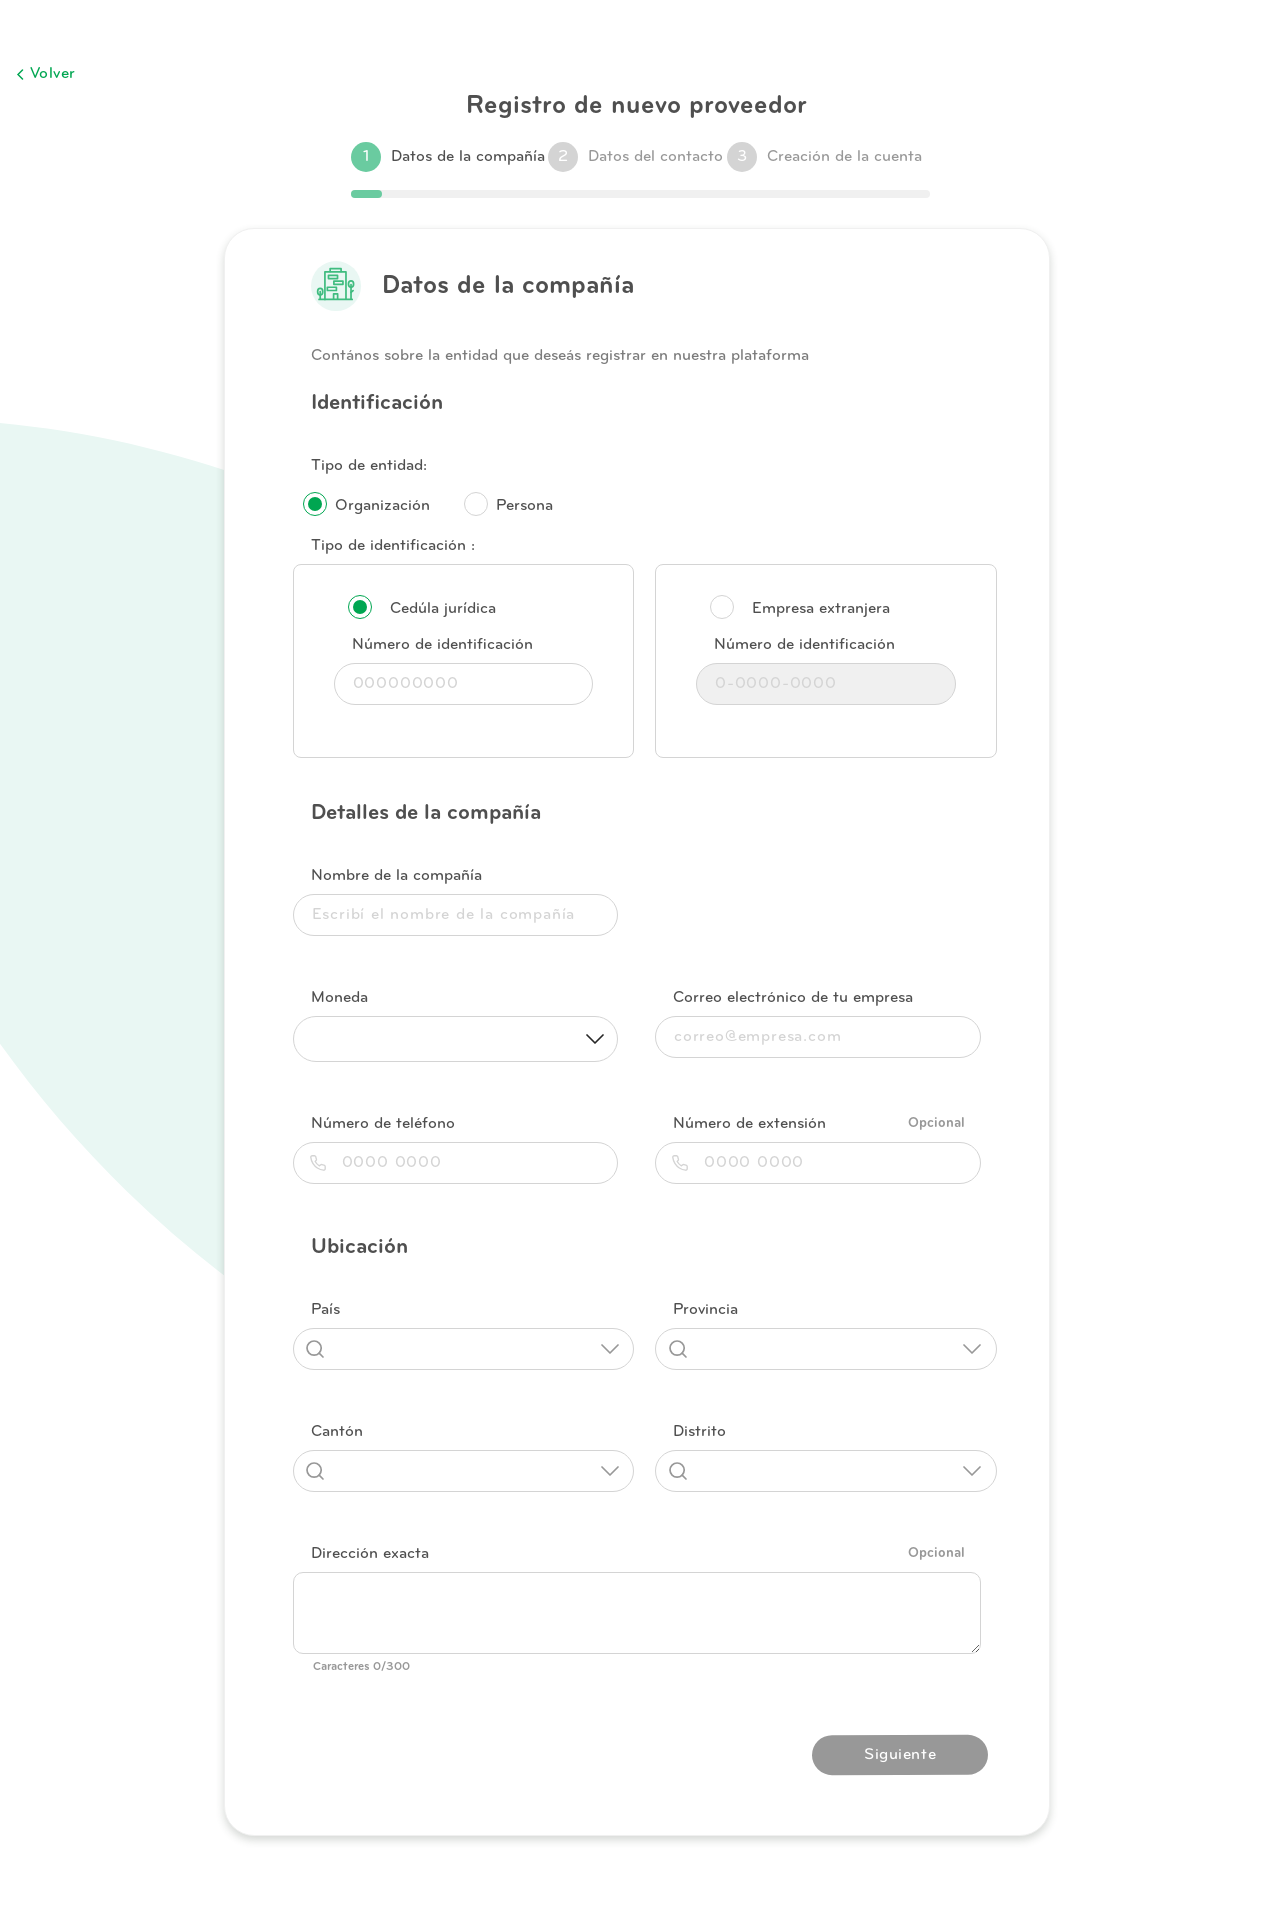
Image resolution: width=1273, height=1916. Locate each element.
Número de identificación (442, 645)
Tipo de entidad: (369, 466)
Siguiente (900, 1755)
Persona (524, 506)
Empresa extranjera (821, 609)
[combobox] (463, 1349)
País (325, 1310)
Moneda (339, 998)
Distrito (699, 1432)
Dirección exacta (370, 1554)
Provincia (705, 1310)
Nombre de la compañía (396, 876)
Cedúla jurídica (443, 609)
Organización (382, 506)
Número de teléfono (383, 1124)
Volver (46, 74)
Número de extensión (749, 1124)
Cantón (337, 1432)
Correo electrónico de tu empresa (793, 998)
